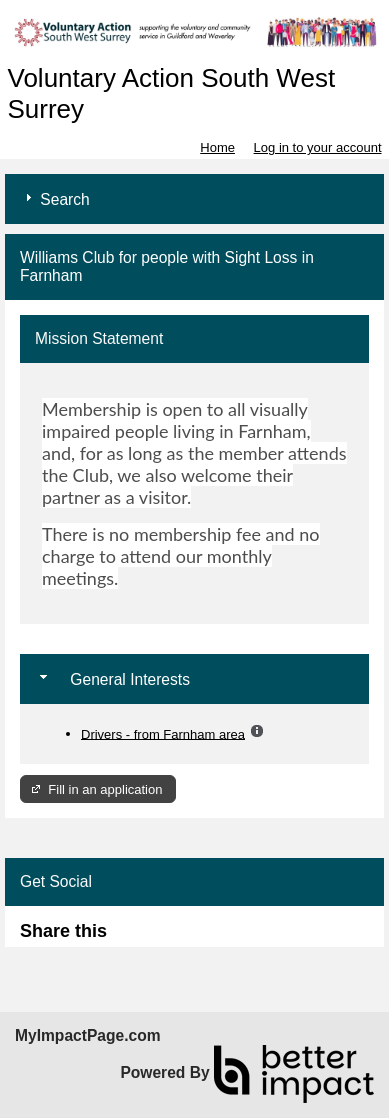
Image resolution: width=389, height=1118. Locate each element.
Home (217, 147)
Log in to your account (318, 147)
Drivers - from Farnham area (163, 733)
